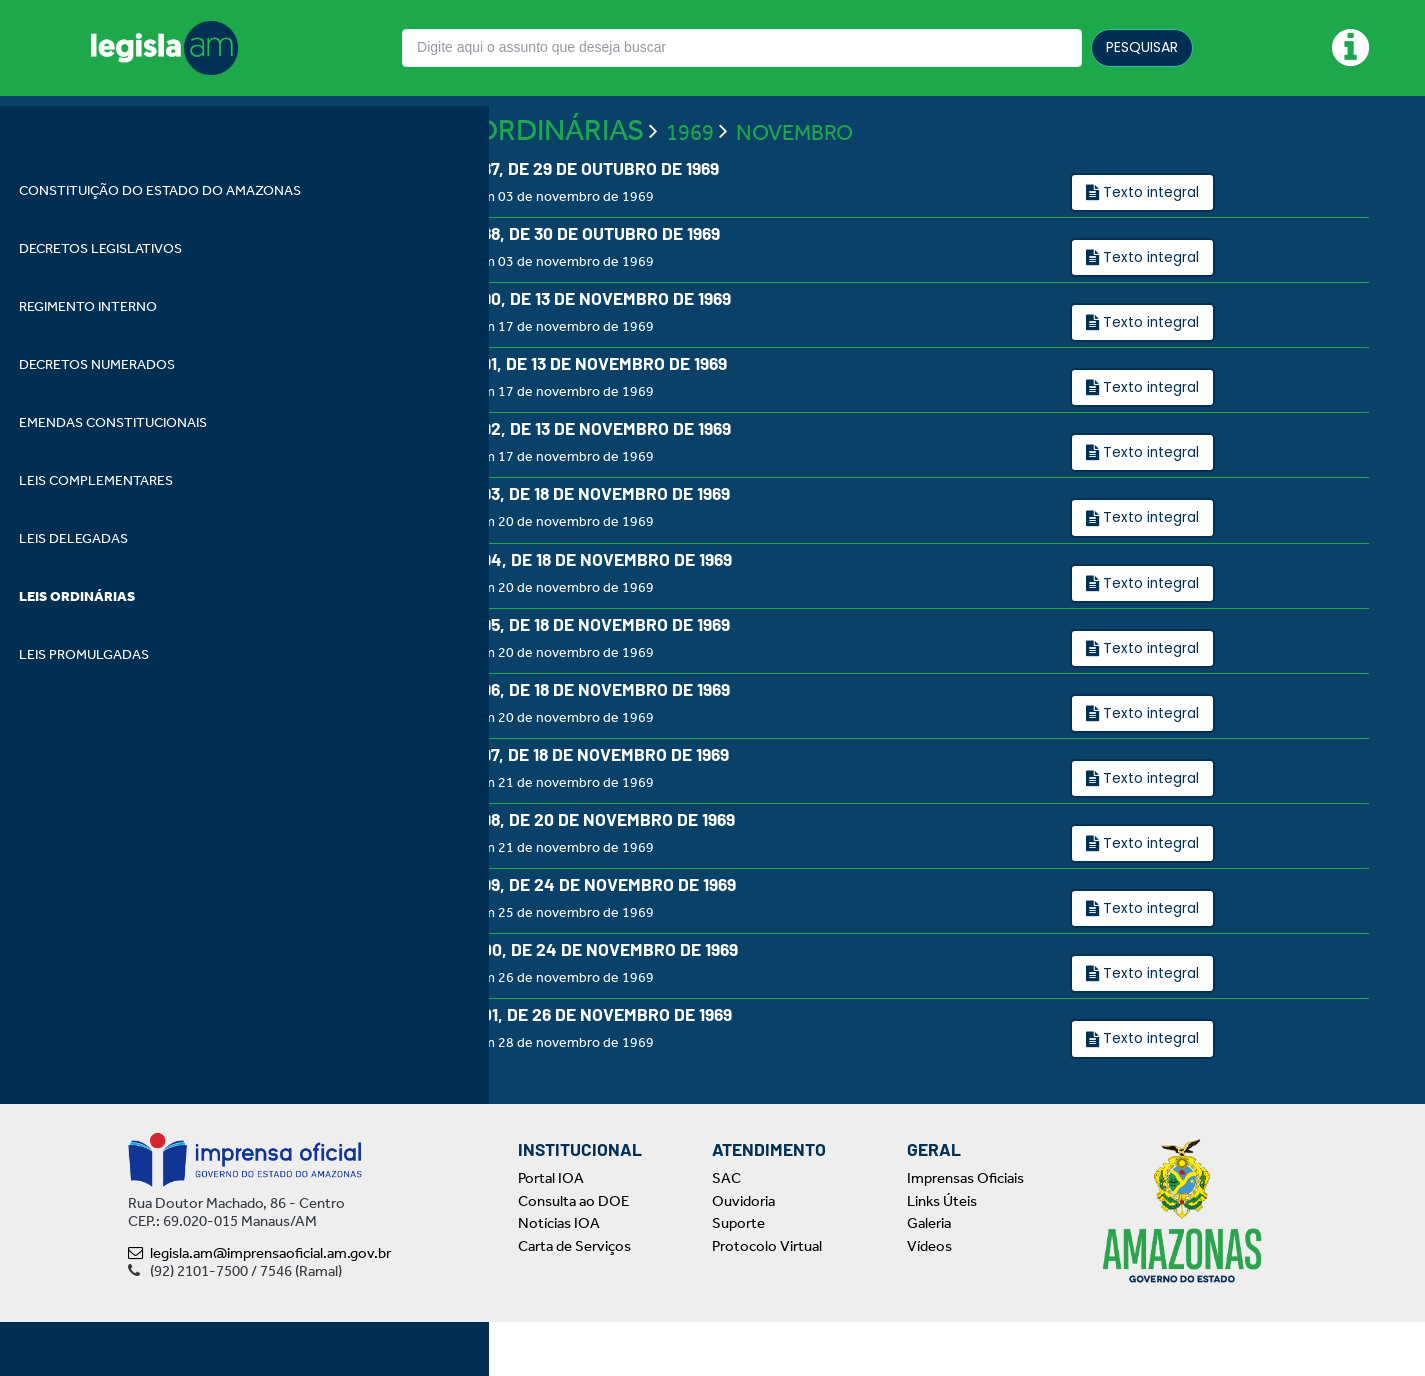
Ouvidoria (743, 1254)
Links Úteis (942, 1254)
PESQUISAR (1142, 47)
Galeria (929, 1277)
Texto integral (1149, 244)
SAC (726, 1232)
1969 (690, 185)
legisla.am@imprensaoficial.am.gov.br (259, 1307)
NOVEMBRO (794, 185)
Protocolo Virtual (767, 1299)
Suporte (738, 1277)
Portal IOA (551, 1232)
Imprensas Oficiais (965, 1232)
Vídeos (929, 1299)
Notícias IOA (559, 1277)
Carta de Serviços (574, 1299)
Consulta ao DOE (573, 1254)
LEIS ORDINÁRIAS (528, 182)
